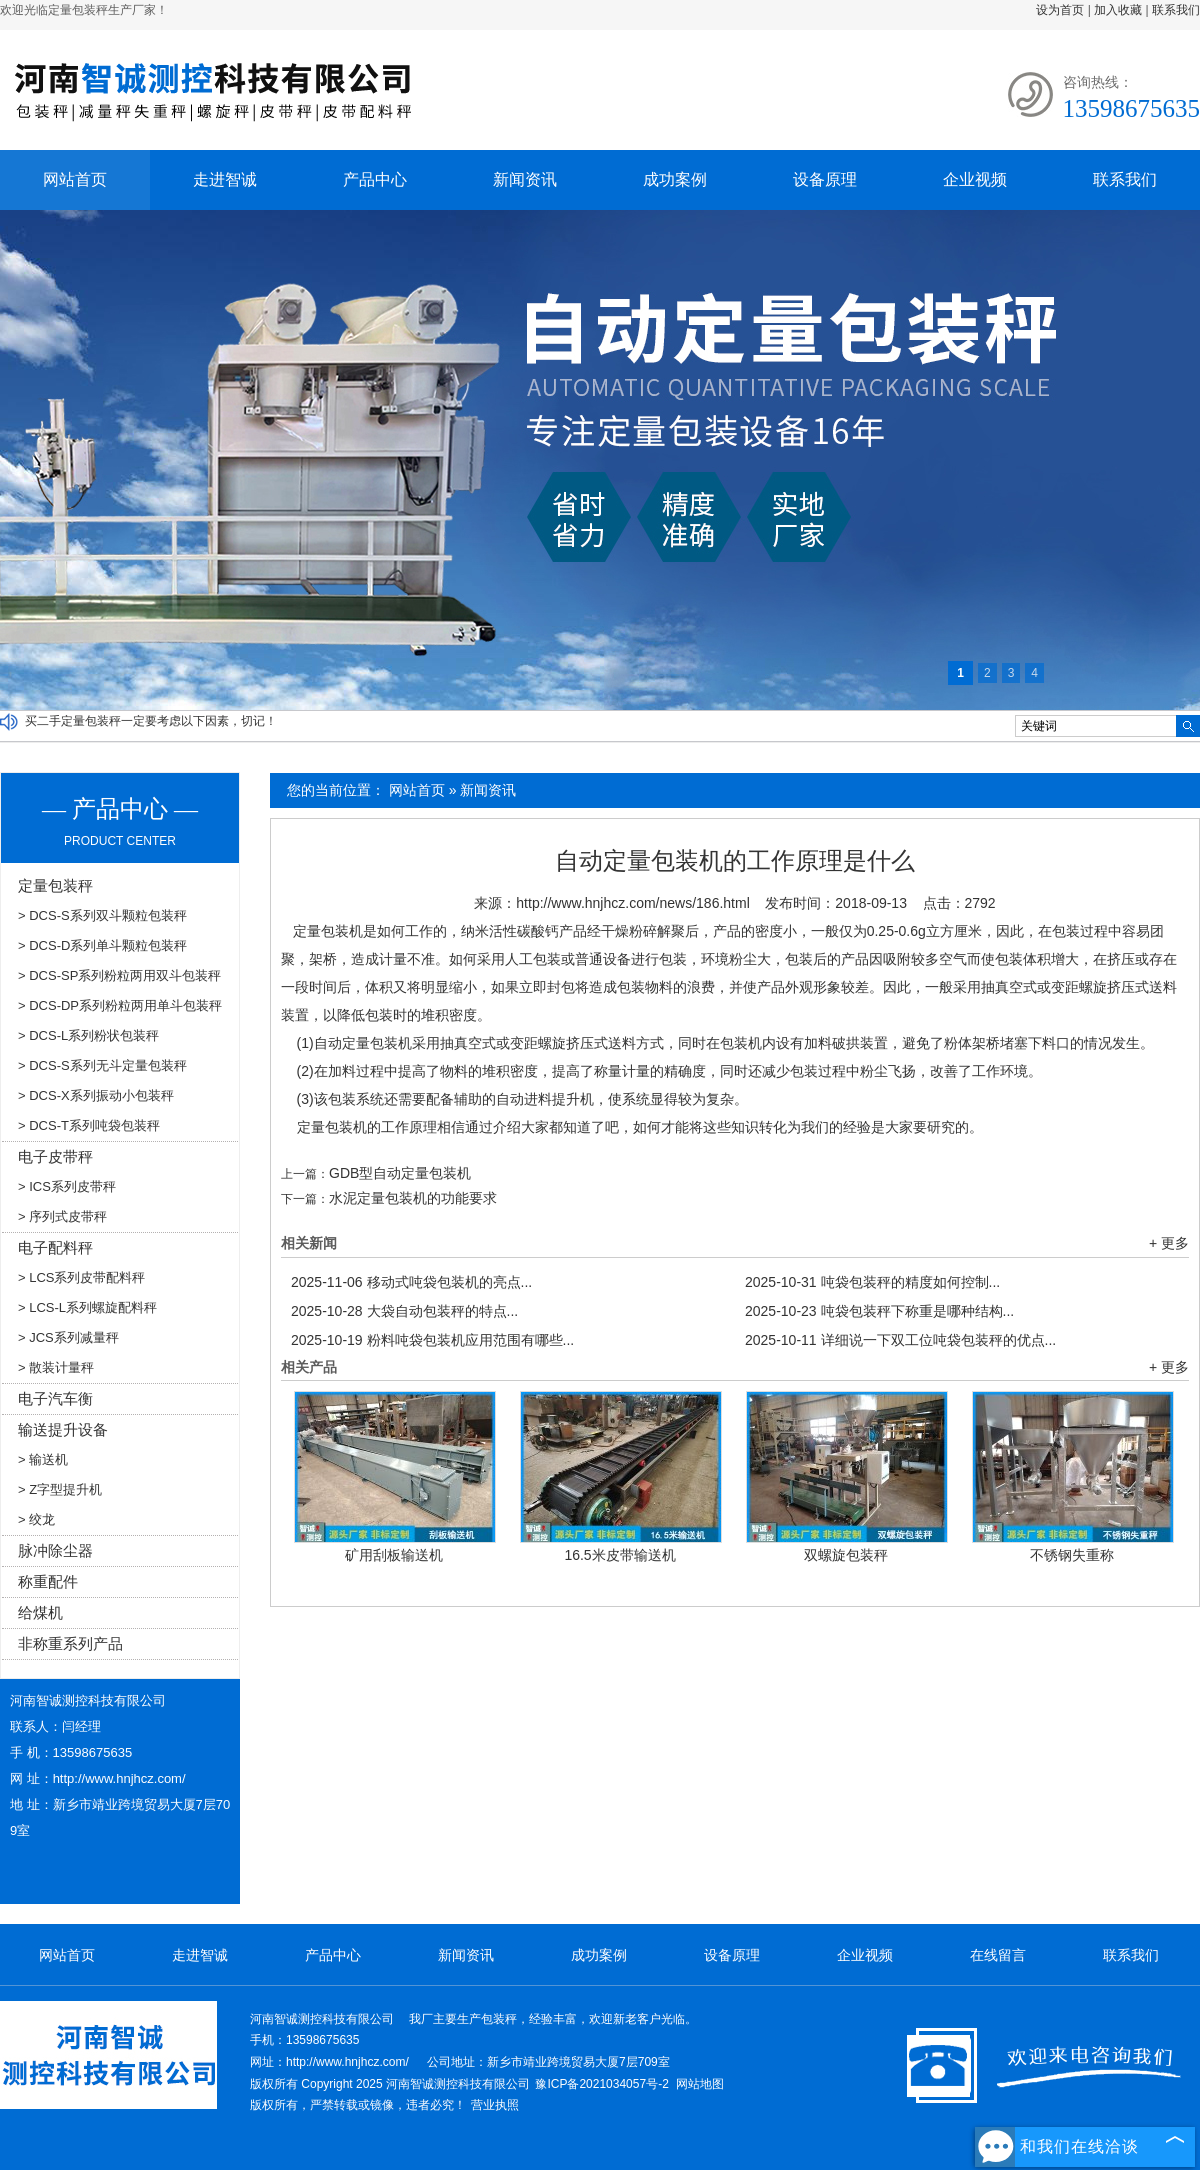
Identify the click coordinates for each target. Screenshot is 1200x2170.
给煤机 (40, 1612)
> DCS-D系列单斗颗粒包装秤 (102, 945)
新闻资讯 (525, 179)
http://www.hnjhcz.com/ (119, 1778)
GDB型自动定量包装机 (400, 1173)
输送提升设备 (63, 1429)
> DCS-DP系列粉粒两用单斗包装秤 (120, 1005)
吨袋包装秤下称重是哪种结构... (879, 1311)
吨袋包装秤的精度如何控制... (872, 1282)
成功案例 (675, 179)
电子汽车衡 (55, 1398)
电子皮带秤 (55, 1156)
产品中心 (375, 179)
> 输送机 (43, 1459)
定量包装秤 (55, 885)
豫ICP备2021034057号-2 (601, 2084)
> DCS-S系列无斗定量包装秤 (102, 1065)
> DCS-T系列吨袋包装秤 (89, 1125)
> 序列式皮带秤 (62, 1216)
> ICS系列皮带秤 (67, 1186)
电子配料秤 (55, 1247)
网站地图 (700, 2084)
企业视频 (975, 179)
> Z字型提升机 (60, 1489)
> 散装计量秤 (56, 1367)
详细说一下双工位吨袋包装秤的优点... (900, 1340)
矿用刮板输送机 (394, 1555)
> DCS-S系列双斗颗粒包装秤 (102, 915)
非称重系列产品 (70, 1643)
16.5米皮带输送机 (619, 1555)
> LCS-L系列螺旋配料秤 (87, 1307)
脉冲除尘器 (55, 1550)
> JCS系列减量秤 (68, 1337)
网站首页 (75, 179)
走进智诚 (225, 179)
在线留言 (998, 1955)
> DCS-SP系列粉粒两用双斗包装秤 (119, 975)
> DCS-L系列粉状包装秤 (88, 1035)
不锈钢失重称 (1072, 1555)
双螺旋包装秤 (846, 1555)
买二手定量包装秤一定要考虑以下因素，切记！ (151, 721)
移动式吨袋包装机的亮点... (411, 1282)
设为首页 (1060, 10)
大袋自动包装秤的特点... (404, 1311)
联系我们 (1176, 10)
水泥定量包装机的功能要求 (413, 1198)
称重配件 (48, 1581)
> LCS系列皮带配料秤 (82, 1277)
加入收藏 (1118, 10)
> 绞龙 (36, 1519)
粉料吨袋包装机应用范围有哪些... (432, 1340)
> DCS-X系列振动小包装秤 (96, 1095)
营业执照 (495, 2105)
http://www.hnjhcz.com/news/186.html (632, 903)
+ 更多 (1169, 1243)
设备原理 (825, 179)
